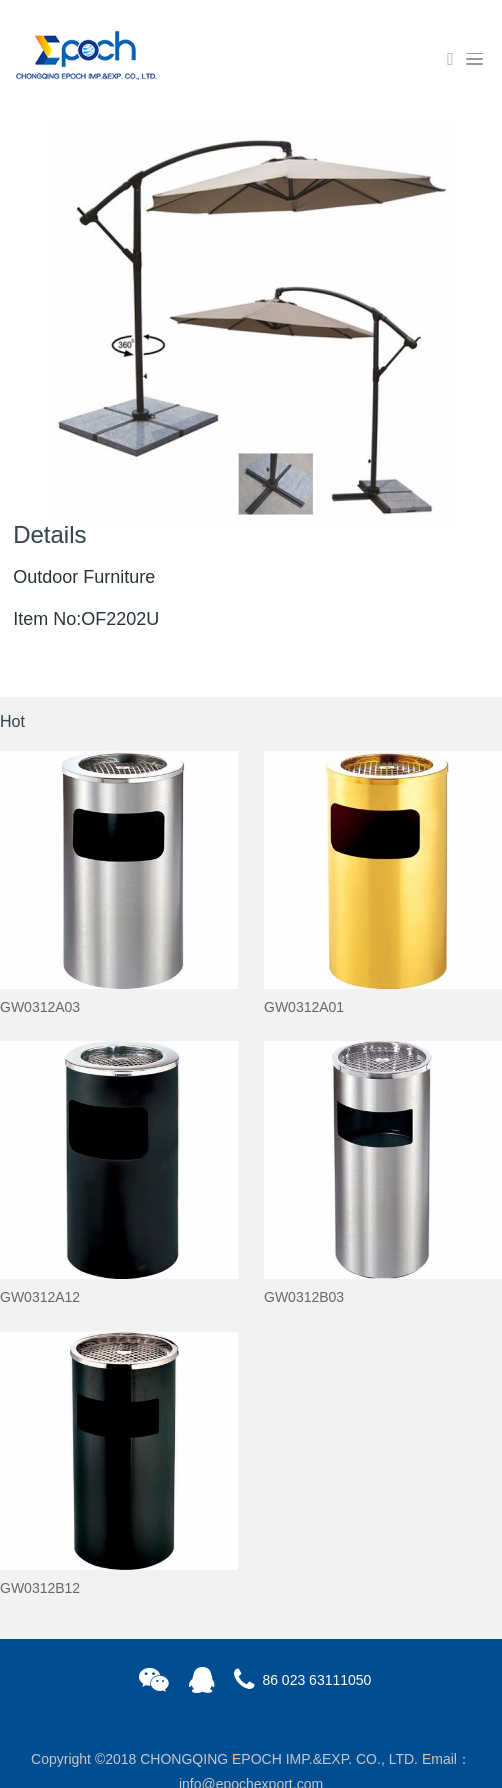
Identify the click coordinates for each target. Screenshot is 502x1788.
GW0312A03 (40, 1007)
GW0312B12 (40, 1588)
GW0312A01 (304, 1007)
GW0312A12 (40, 1297)
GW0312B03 (304, 1297)
